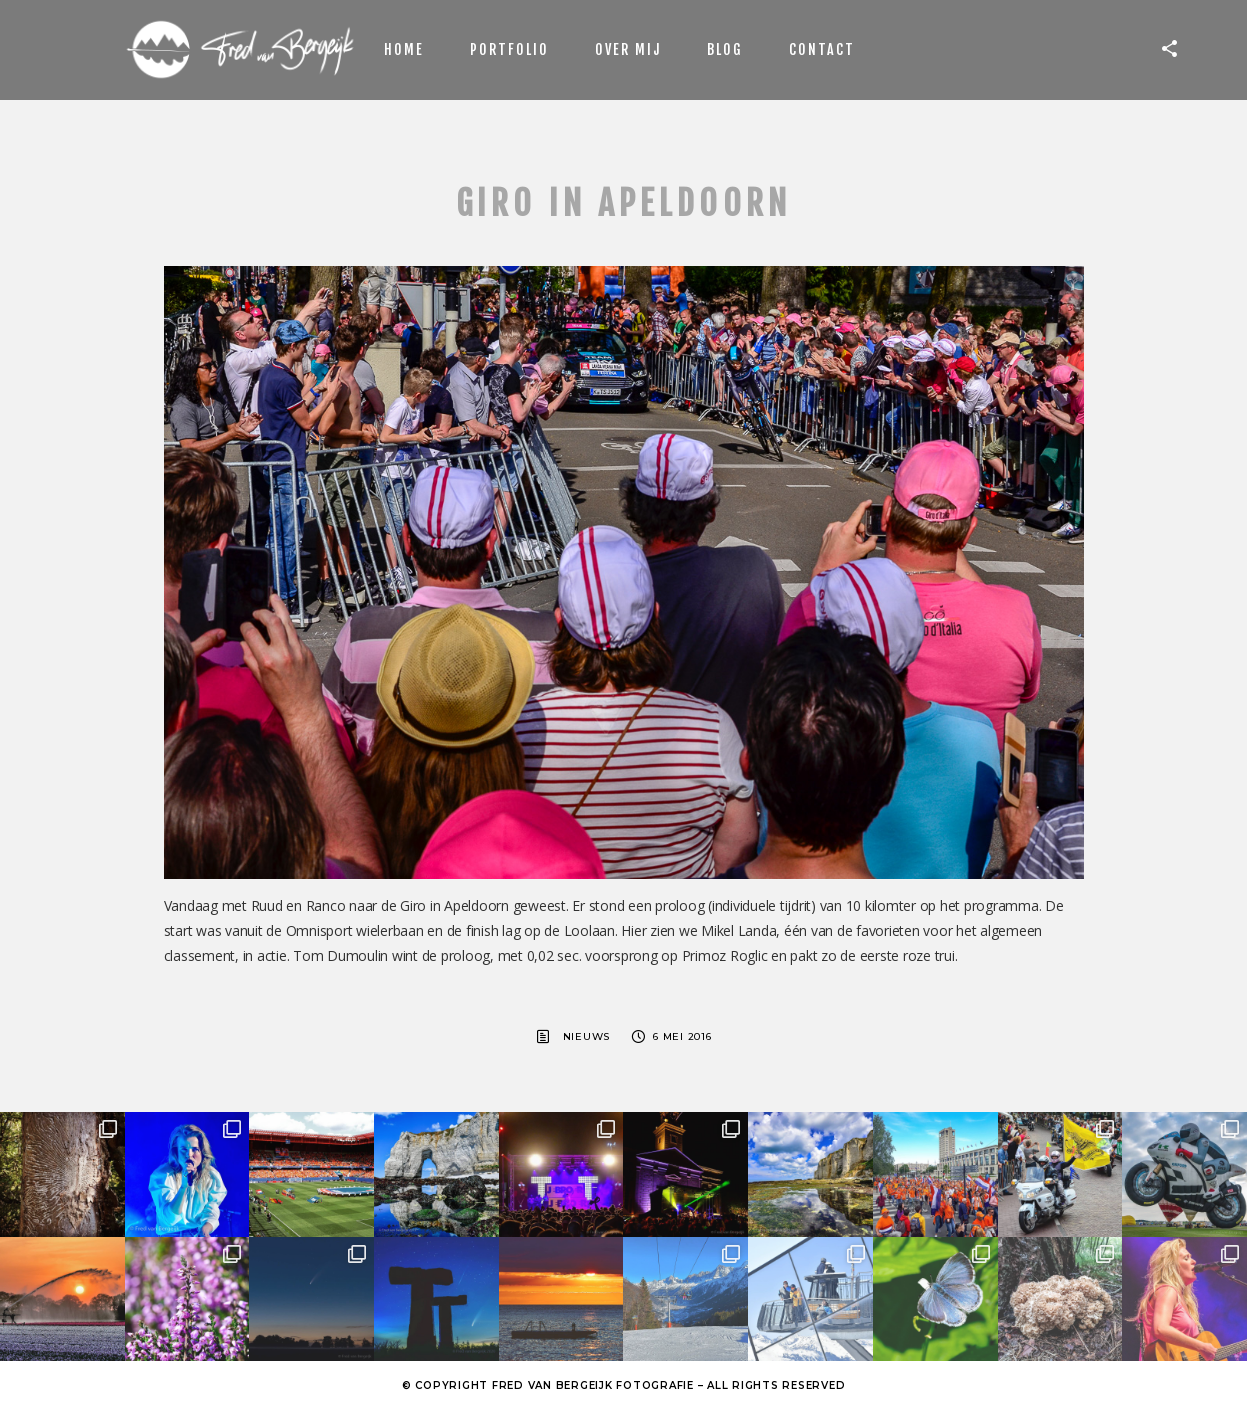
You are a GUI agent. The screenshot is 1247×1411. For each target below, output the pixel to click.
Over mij (628, 49)
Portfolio (509, 49)
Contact (822, 49)
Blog (725, 49)
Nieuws (587, 1036)
